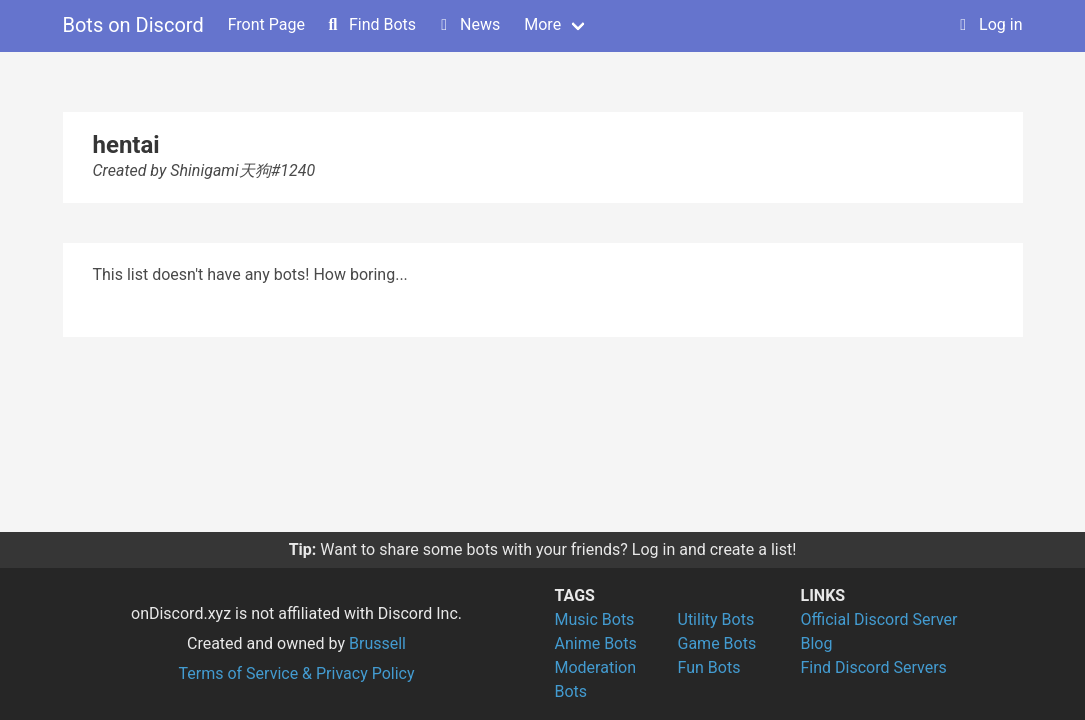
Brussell (377, 643)
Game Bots (717, 643)
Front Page (266, 24)
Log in (988, 24)
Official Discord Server (879, 619)
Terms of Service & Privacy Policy (296, 673)
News (468, 24)
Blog (817, 643)
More (542, 24)
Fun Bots (709, 667)
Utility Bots (716, 619)
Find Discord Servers (874, 667)
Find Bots (370, 24)
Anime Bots (596, 643)
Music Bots (595, 619)
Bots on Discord (133, 25)
